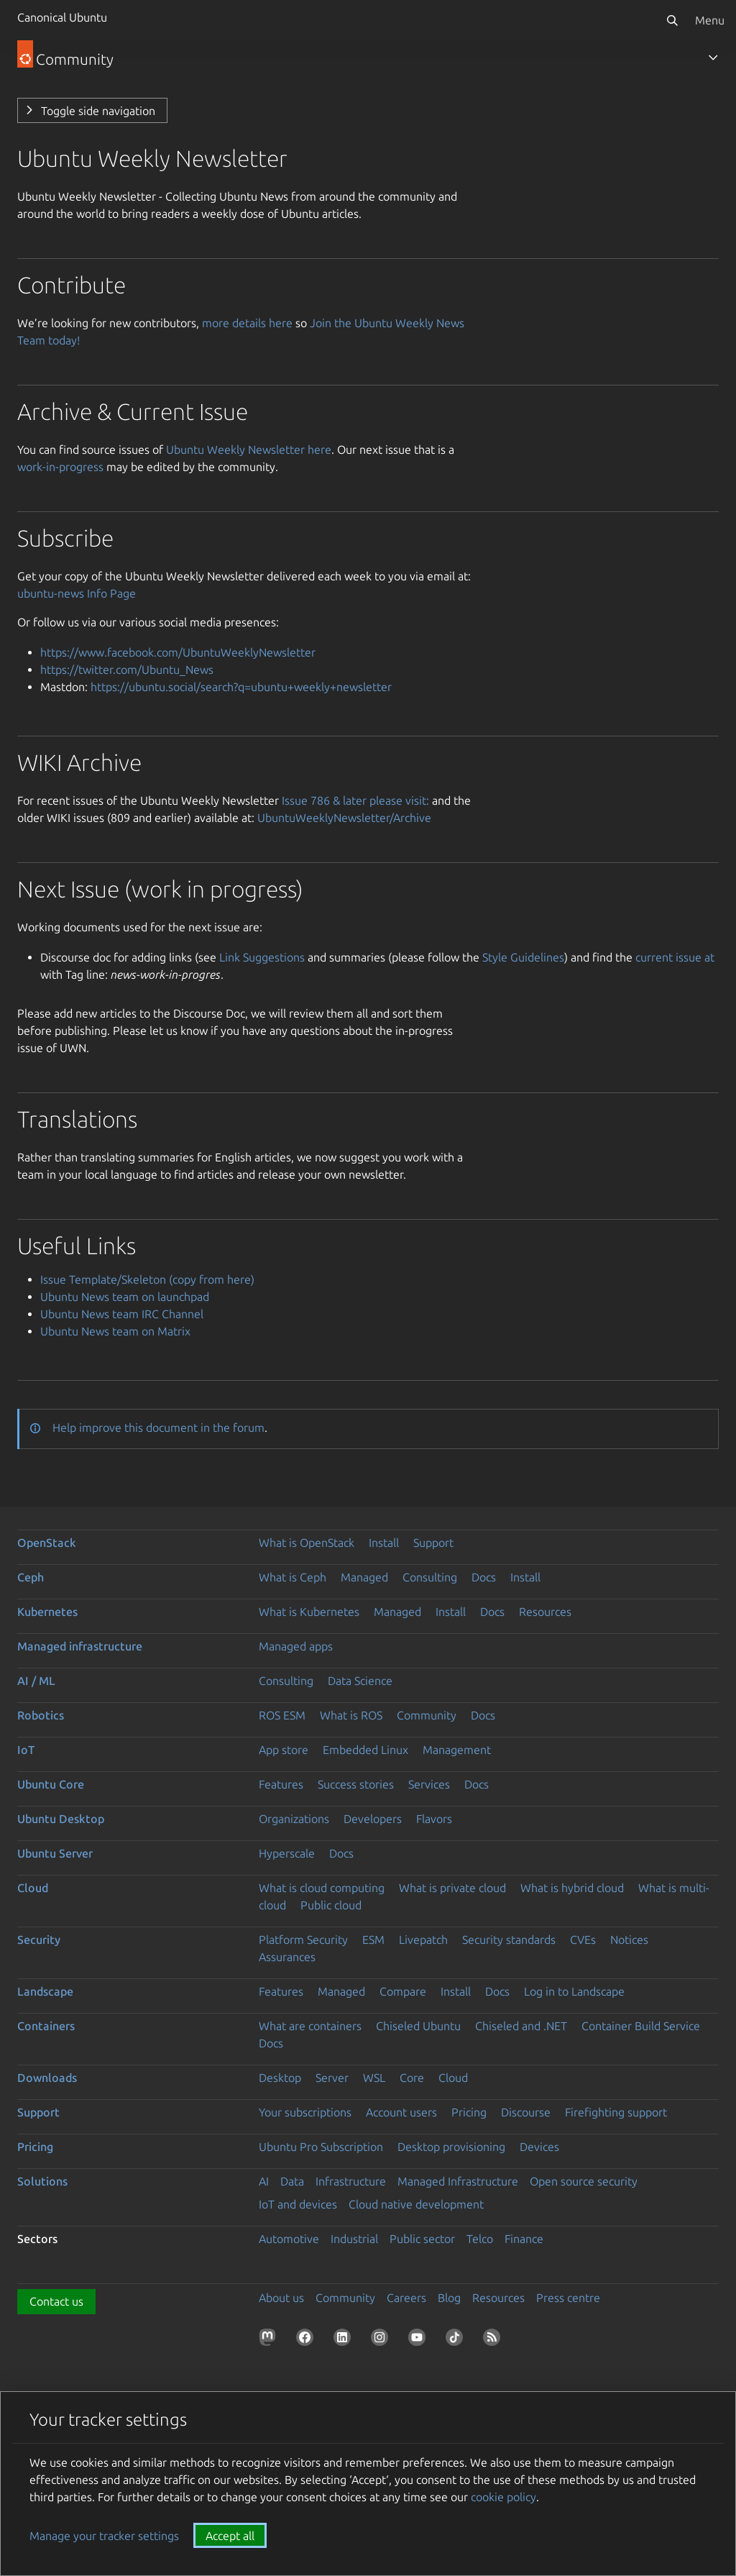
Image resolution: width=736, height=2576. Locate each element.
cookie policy (503, 2496)
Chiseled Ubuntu (418, 2025)
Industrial (354, 2238)
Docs (484, 1577)
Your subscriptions (305, 2112)
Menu (709, 20)
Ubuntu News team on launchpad (124, 1296)
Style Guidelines (523, 957)
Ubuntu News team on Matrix (115, 1331)
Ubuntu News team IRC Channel (121, 1313)
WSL (374, 2077)
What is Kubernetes (309, 1611)
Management (457, 1749)
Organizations (294, 1818)
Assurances (287, 1956)
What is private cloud (452, 1887)
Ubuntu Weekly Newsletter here (248, 449)
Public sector (422, 2238)
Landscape (45, 1991)
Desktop (280, 2077)
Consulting (429, 1577)
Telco (479, 2238)
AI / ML (36, 1680)
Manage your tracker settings (104, 2535)
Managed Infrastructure (457, 2181)
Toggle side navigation (98, 110)
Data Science (360, 1680)
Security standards (509, 1939)
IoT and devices (298, 2204)
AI (264, 2181)
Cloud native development (416, 2204)
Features (281, 1784)
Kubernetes (47, 1611)
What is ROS (351, 1715)
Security (38, 1939)
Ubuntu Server (55, 1853)
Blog (449, 2297)
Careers (406, 2297)
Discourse (526, 2112)
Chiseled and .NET (521, 2025)
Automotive (289, 2238)
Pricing (469, 2112)
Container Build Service (640, 2025)
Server (332, 2077)
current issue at (674, 957)
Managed (364, 1577)
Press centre (568, 2297)
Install (384, 1542)
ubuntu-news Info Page (76, 593)
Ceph (30, 1577)
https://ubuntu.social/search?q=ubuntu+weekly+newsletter (241, 686)
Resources (545, 1611)
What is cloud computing (322, 1887)
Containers (46, 2025)
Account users (401, 2112)
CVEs (583, 1939)
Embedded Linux (365, 1749)
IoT (25, 1749)
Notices (629, 1939)
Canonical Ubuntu (62, 17)
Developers (373, 1818)
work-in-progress (60, 466)
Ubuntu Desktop (60, 1818)
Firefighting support (616, 2112)
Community (426, 1715)
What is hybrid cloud (572, 1887)
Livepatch (423, 1939)
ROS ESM (282, 1715)
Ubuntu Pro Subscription (321, 2146)
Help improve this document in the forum (158, 1427)
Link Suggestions (262, 957)
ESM (373, 1939)
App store (283, 1749)
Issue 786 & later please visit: (355, 800)
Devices (539, 2146)
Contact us (56, 2301)
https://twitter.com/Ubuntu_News (126, 669)
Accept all (230, 2535)
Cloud (32, 1887)
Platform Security (303, 1939)
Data (292, 2181)
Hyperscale (287, 1853)
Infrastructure (351, 2181)
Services (429, 1784)
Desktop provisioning (451, 2146)
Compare (403, 1991)
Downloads (47, 2077)
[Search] (672, 20)
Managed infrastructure (79, 1646)
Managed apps (296, 1646)
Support (433, 1542)
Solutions (42, 2181)
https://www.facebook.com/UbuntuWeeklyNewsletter (178, 652)
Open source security (584, 2181)
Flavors (434, 1818)
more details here (247, 322)
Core (412, 2077)
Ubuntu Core (50, 1784)
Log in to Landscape (574, 1991)
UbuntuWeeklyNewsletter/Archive (344, 817)
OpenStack (46, 1542)
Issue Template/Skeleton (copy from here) (147, 1279)
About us (281, 2297)
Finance (524, 2238)
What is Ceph (292, 1577)
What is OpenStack (306, 1542)
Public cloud (331, 1905)
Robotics (40, 1715)
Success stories (356, 1784)
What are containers (310, 2025)
